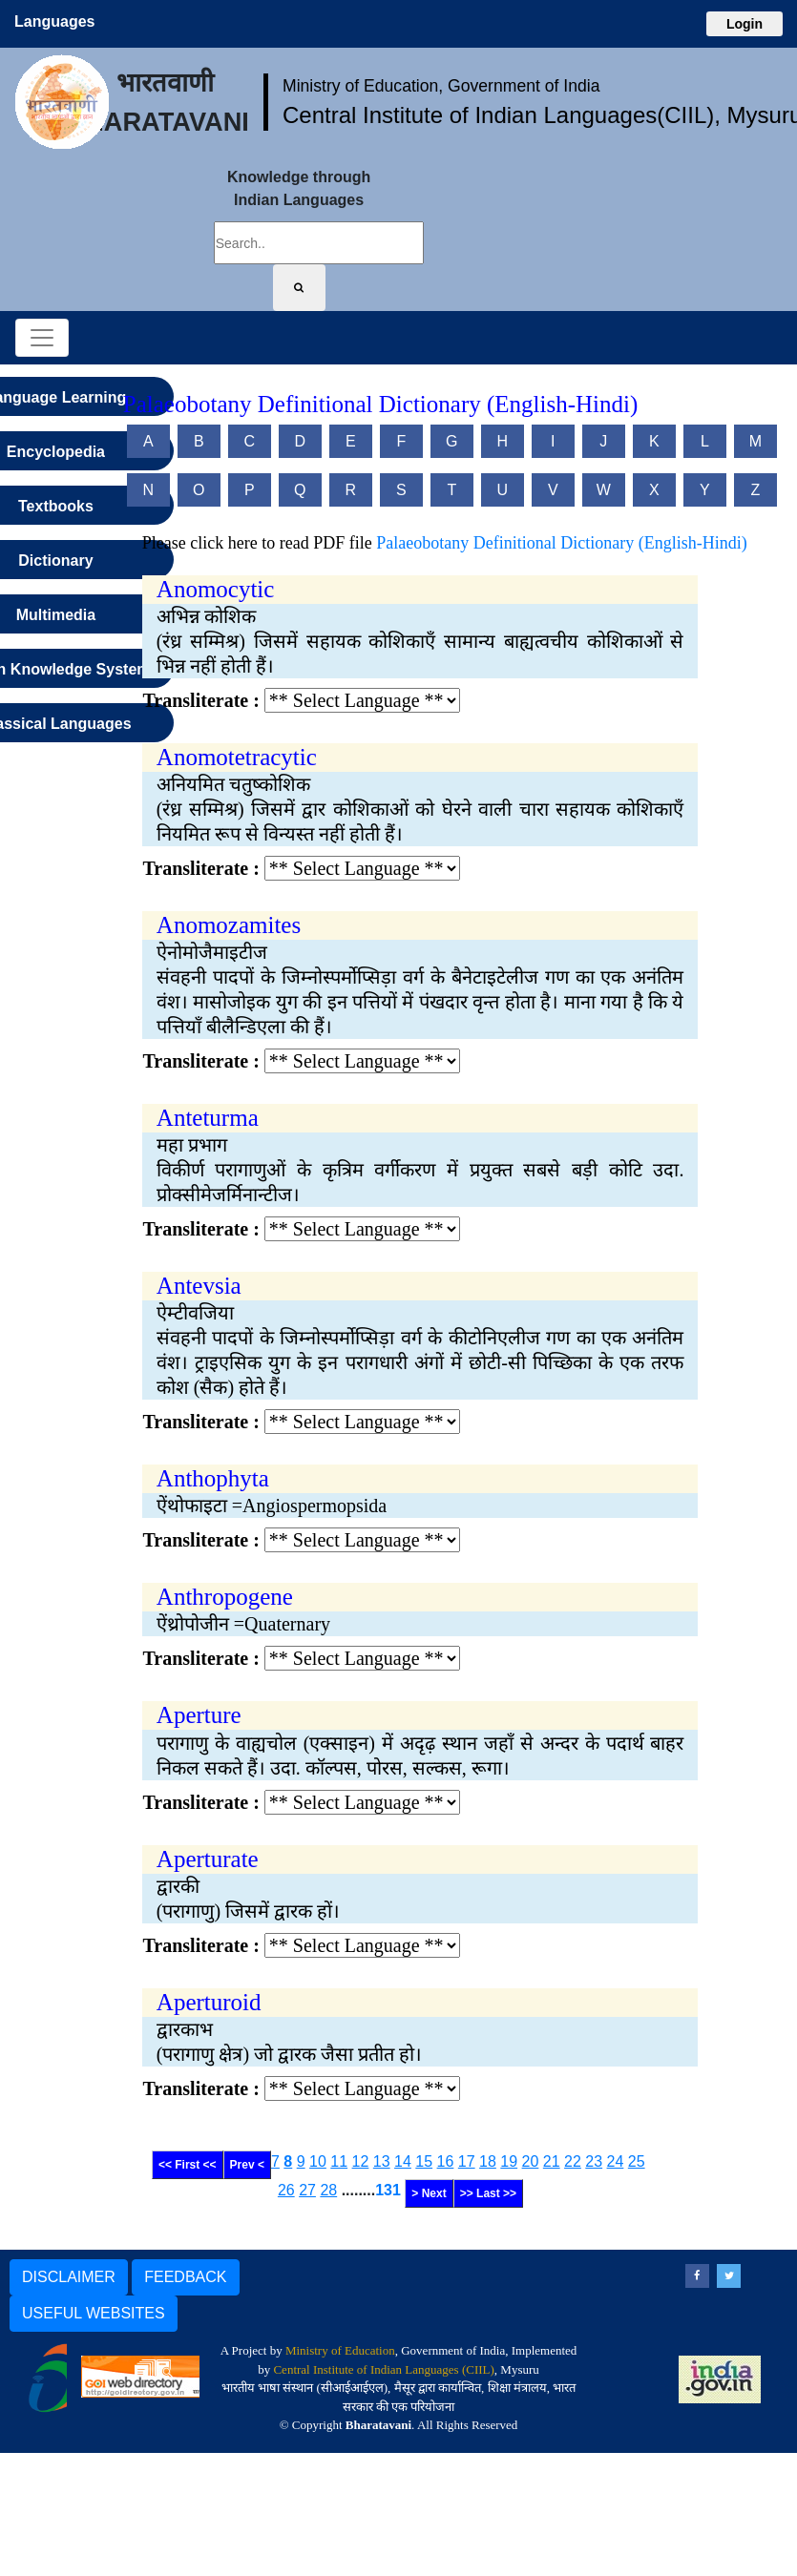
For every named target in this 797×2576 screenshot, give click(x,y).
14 (402, 2161)
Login (744, 23)
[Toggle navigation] (42, 338)
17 (466, 2161)
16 (445, 2161)
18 (487, 2161)
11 (338, 2161)
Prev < (247, 2164)
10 (317, 2161)
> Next (428, 2193)
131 (388, 2190)
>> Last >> (488, 2193)
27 (307, 2190)
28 (328, 2190)
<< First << (187, 2164)
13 (381, 2161)
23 (593, 2161)
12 (360, 2161)
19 (508, 2161)
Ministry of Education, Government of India (441, 85)
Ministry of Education (340, 2350)
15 (423, 2161)
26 (286, 2190)
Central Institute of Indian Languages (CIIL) (383, 2369)
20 (530, 2161)
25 (636, 2161)
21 (551, 2161)
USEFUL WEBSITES (93, 2313)
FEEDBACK (185, 2277)
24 (615, 2161)
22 (572, 2161)
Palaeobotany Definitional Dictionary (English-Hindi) (561, 542)
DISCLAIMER (68, 2277)
